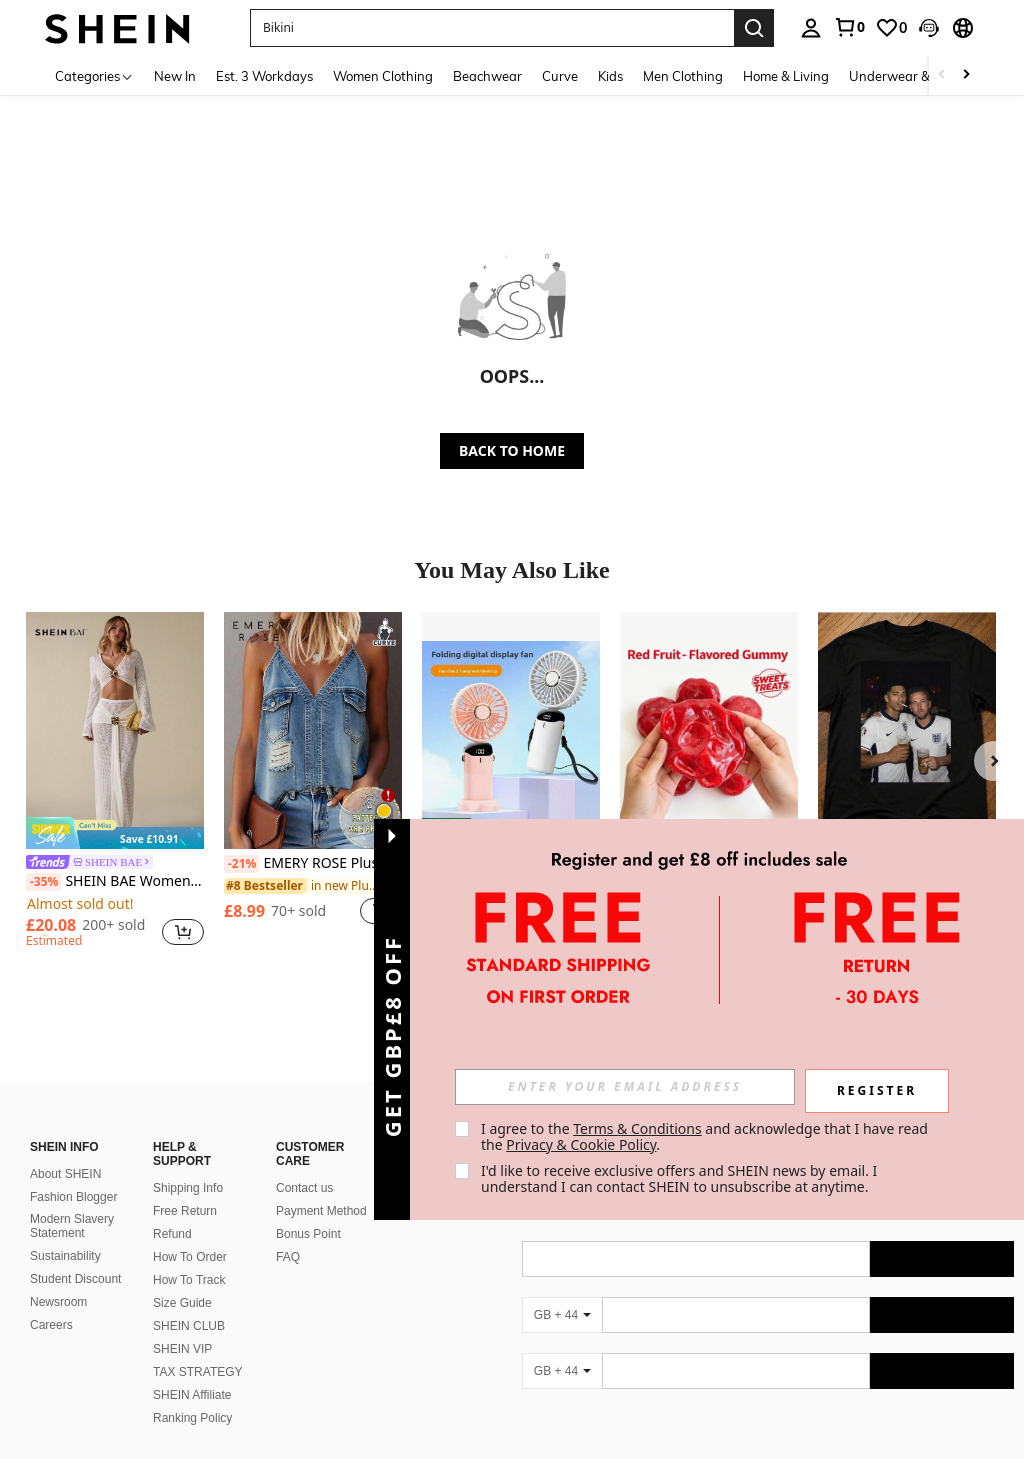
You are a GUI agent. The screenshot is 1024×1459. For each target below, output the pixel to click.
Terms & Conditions (637, 1128)
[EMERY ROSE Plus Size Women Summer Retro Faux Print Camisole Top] (313, 730)
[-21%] (241, 864)
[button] (929, 28)
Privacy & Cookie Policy (581, 1144)
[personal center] (811, 28)
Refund (172, 1210)
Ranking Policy (192, 1394)
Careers (51, 1301)
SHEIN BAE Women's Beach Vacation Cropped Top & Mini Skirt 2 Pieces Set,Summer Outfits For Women (115, 882)
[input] (625, 1087)
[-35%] (43, 882)
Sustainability (65, 1232)
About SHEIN (65, 1150)
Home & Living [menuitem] (786, 76)
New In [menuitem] (175, 76)
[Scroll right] (966, 75)
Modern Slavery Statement (72, 1202)
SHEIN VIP (182, 1325)
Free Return (185, 1187)
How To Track (189, 1256)
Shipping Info (188, 1164)
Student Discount (75, 1255)
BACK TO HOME (512, 450)
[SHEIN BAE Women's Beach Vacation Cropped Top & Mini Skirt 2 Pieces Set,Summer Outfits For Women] (115, 730)
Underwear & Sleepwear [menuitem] (923, 76)
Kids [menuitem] (610, 76)
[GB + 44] (562, 1291)
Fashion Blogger (73, 1173)
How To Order (190, 1233)
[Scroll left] (942, 75)
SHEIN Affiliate (192, 1371)
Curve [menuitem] (560, 76)
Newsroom (58, 1278)
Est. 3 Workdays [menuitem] (264, 76)
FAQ (288, 1233)
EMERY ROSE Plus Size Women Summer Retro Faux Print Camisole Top (313, 864)
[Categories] (94, 75)
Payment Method (321, 1187)
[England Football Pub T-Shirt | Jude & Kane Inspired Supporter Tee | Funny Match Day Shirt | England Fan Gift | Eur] (907, 730)
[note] (115, 832)
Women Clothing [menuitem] (383, 76)
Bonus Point (308, 1210)
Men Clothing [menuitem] (683, 76)
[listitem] (115, 783)
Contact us (304, 1164)
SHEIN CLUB (189, 1302)
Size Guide (182, 1279)
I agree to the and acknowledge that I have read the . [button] (706, 1136)
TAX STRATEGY (198, 1348)
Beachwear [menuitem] (487, 76)
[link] (849, 27)
